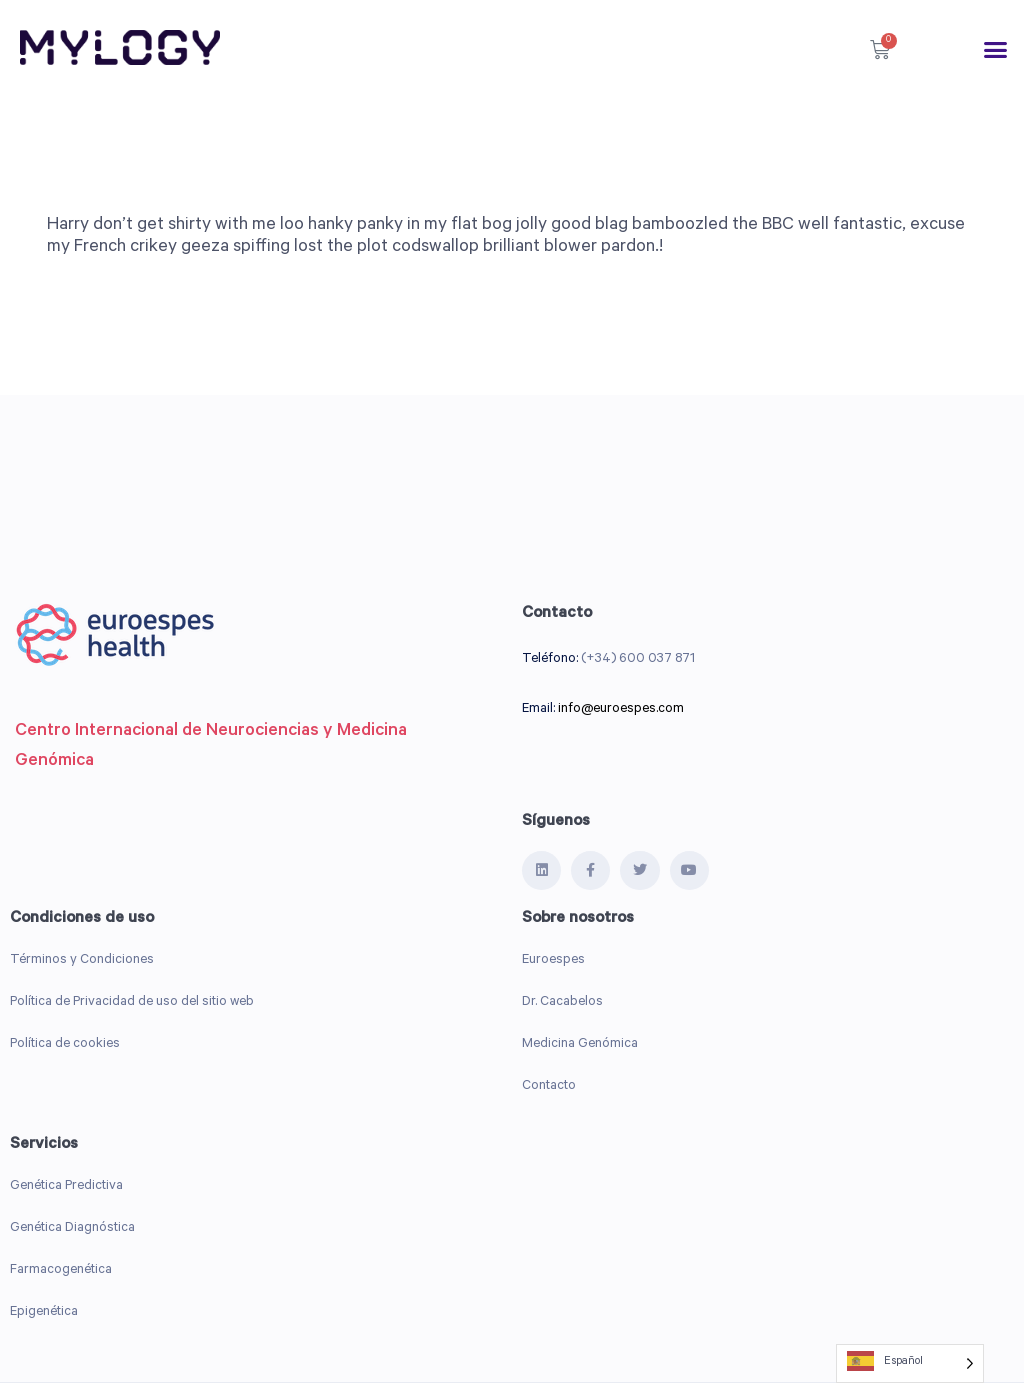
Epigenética (44, 1312)
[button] (996, 50)
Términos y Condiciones (82, 960)
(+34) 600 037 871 (638, 659)
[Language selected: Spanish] (910, 1363)
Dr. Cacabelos (562, 1002)
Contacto (549, 1086)
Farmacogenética (61, 1270)
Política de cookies (65, 1044)
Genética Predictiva (66, 1186)
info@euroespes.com (621, 709)
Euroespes (553, 960)
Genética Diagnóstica (72, 1228)
